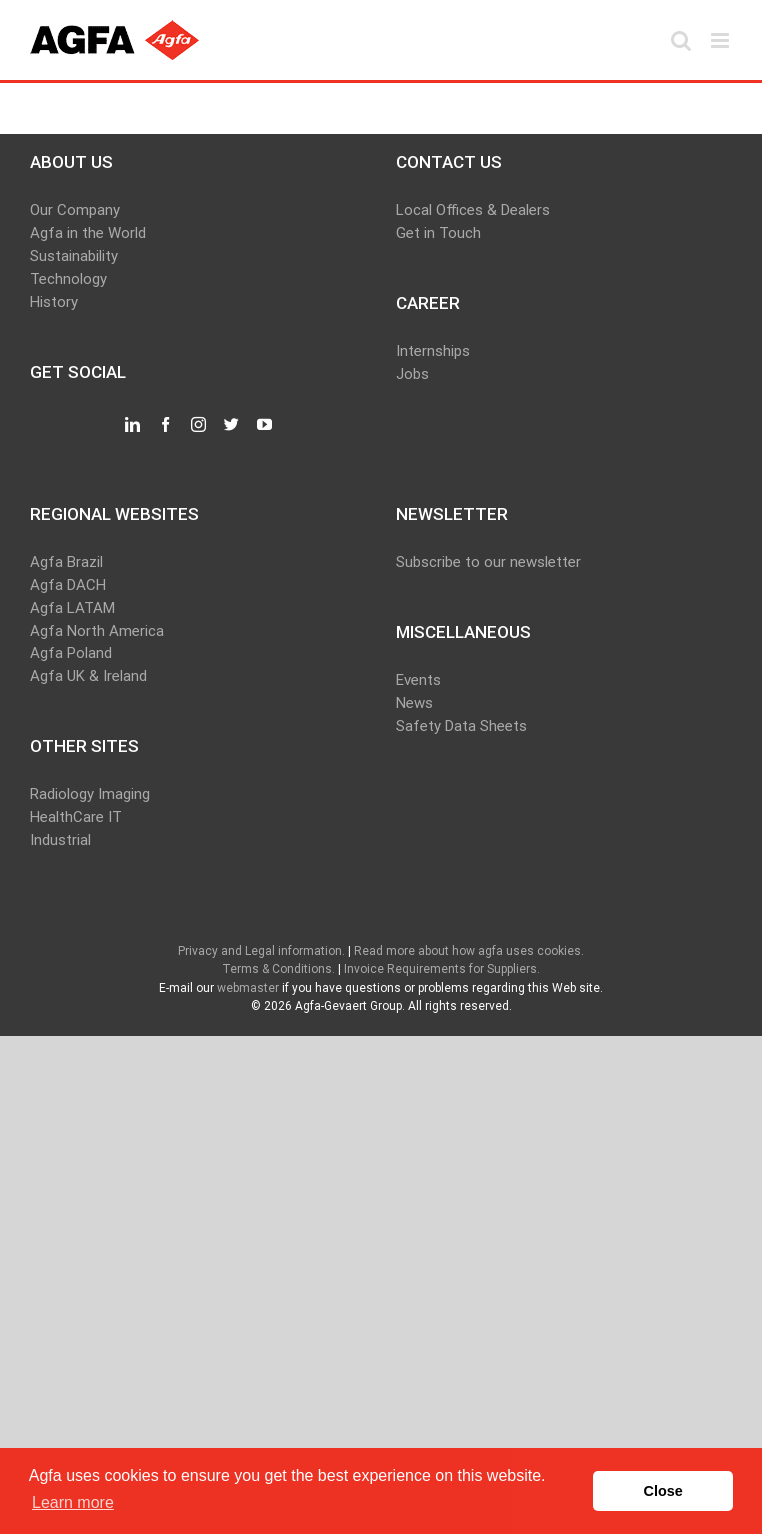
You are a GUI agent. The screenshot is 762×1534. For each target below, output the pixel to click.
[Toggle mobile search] (681, 40)
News (414, 703)
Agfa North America (97, 631)
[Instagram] (198, 425)
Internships (433, 351)
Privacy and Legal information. (261, 951)
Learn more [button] (73, 1502)
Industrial (60, 840)
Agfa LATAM (72, 608)
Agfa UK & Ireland (88, 676)
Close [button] (663, 1491)
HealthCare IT (76, 817)
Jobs (412, 374)
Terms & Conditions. (278, 969)
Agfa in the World (88, 233)
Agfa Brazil (66, 562)
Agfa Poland (71, 653)
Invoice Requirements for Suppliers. (442, 969)
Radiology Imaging (90, 794)
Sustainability (74, 256)
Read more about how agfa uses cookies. (469, 951)
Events (418, 680)
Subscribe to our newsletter (488, 562)
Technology (68, 279)
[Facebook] (165, 425)
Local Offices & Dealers (473, 210)
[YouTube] (264, 425)
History (54, 302)
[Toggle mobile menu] (721, 40)
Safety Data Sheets (461, 726)
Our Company (75, 210)
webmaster (248, 988)
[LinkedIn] (132, 425)
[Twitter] (231, 425)
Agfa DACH (68, 585)
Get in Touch (438, 233)
